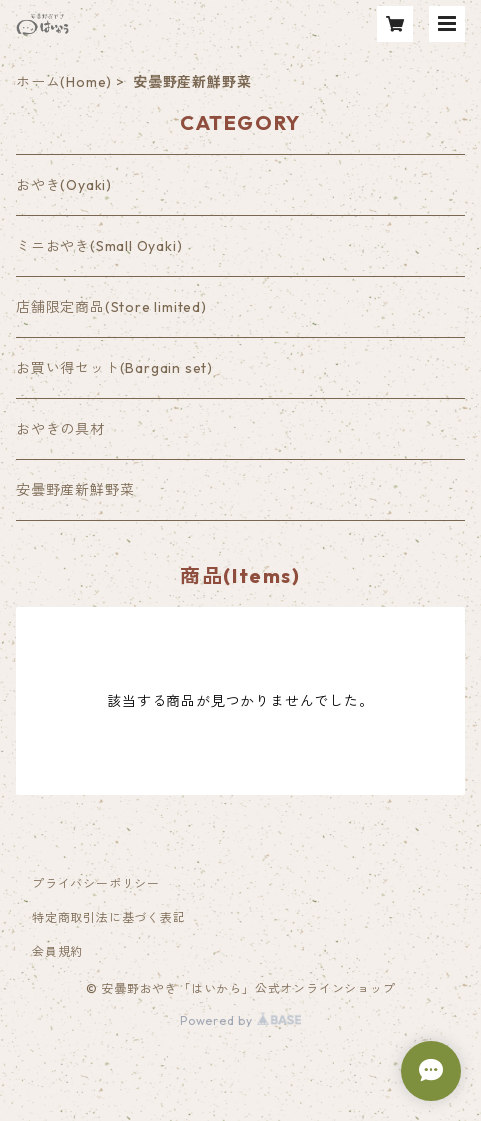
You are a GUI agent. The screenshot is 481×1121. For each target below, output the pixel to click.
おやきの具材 (60, 429)
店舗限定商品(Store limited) (111, 307)
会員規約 (57, 951)
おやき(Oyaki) (64, 185)
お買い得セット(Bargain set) (114, 368)
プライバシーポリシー (96, 883)
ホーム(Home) (64, 82)
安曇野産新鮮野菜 (75, 490)
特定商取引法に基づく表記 (109, 917)
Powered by (240, 1020)
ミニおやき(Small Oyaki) (99, 246)
